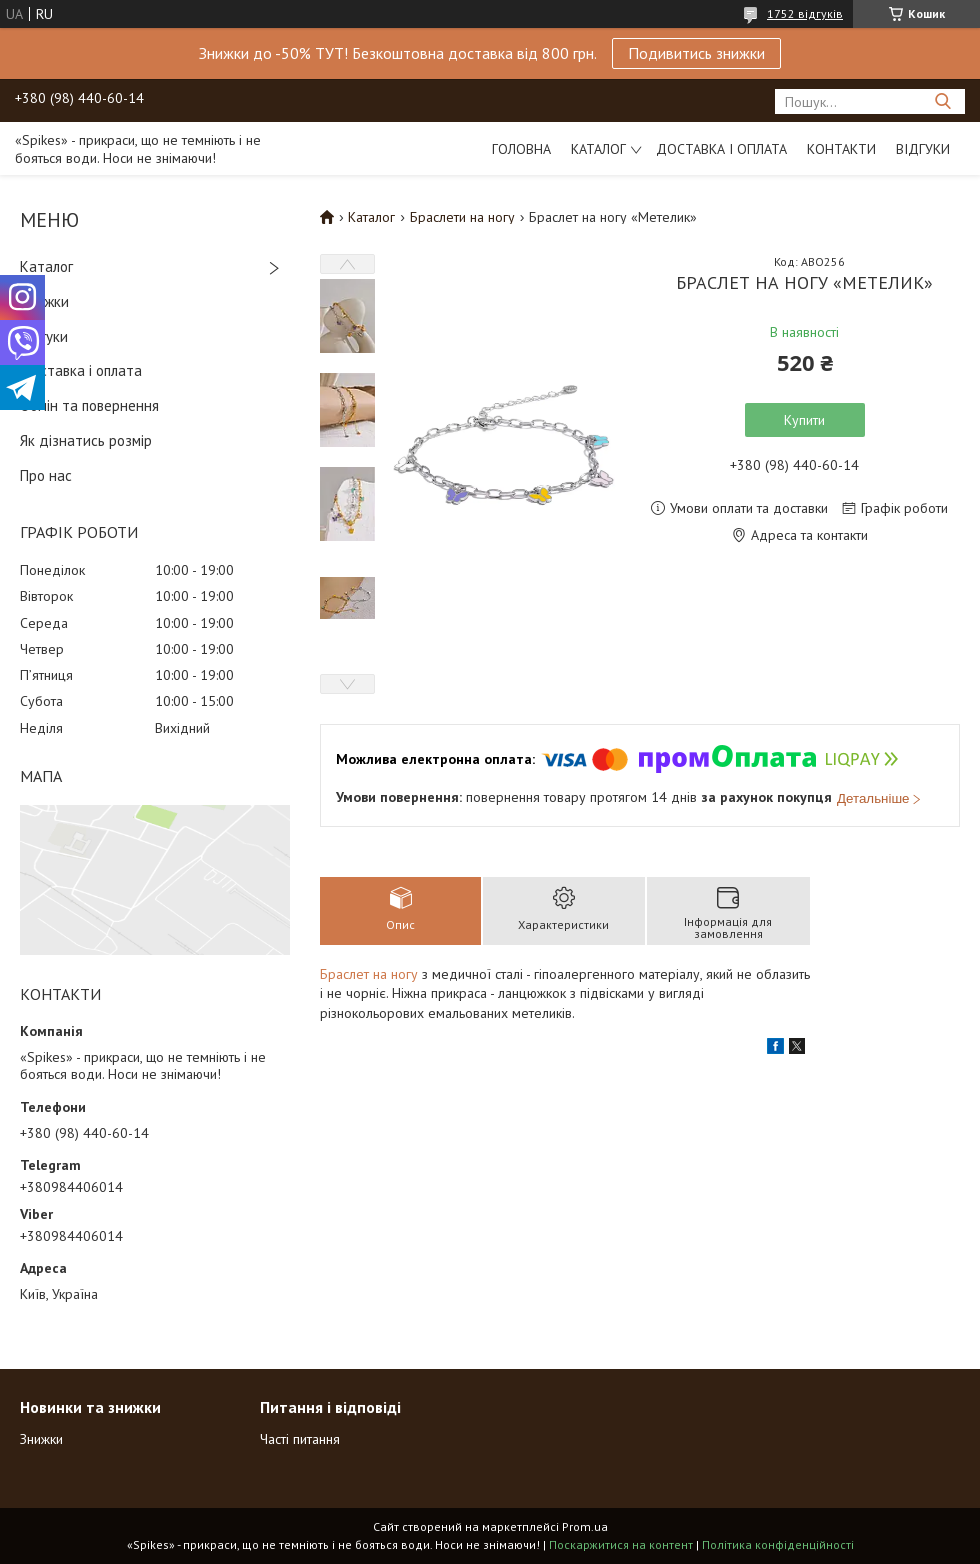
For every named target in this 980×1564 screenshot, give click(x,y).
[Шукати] (942, 101)
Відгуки (923, 149)
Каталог (598, 149)
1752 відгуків (805, 13)
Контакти (841, 149)
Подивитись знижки (696, 53)
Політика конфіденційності (778, 1544)
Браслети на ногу (462, 217)
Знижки (44, 301)
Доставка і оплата (721, 149)
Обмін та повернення (89, 405)
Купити (804, 420)
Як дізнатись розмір (86, 440)
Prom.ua (585, 1526)
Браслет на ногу (369, 974)
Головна (521, 149)
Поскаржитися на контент (621, 1544)
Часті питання (300, 1439)
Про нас (46, 475)
